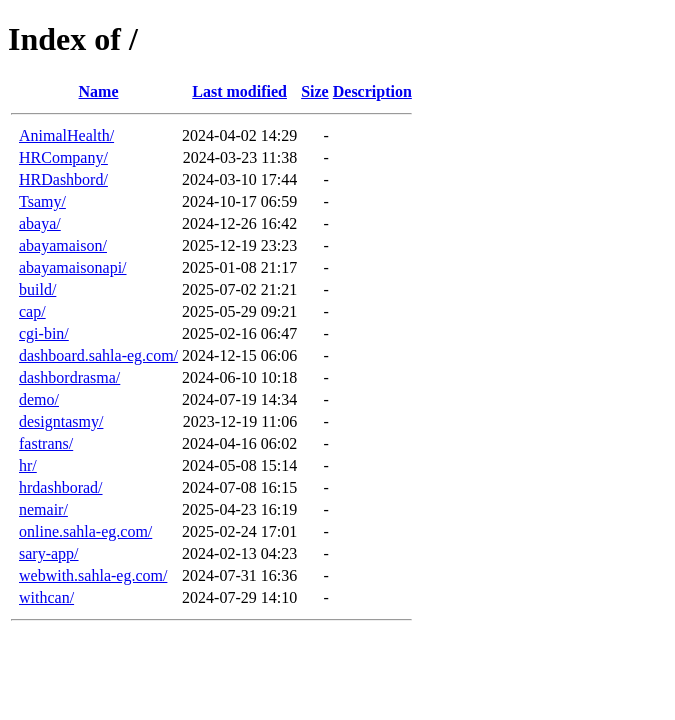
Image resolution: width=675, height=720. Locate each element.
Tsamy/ (42, 201)
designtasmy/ (61, 421)
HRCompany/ (63, 157)
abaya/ (40, 223)
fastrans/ (46, 443)
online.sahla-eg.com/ (85, 531)
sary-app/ (49, 553)
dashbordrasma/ (69, 377)
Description (372, 91)
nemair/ (43, 509)
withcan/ (46, 597)
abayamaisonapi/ (73, 267)
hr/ (28, 465)
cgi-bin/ (44, 333)
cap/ (32, 311)
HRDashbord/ (63, 179)
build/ (37, 289)
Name (99, 91)
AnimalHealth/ (66, 135)
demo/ (39, 399)
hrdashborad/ (61, 487)
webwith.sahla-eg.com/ (93, 575)
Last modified (239, 91)
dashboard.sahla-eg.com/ (98, 355)
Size (315, 91)
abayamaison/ (63, 245)
